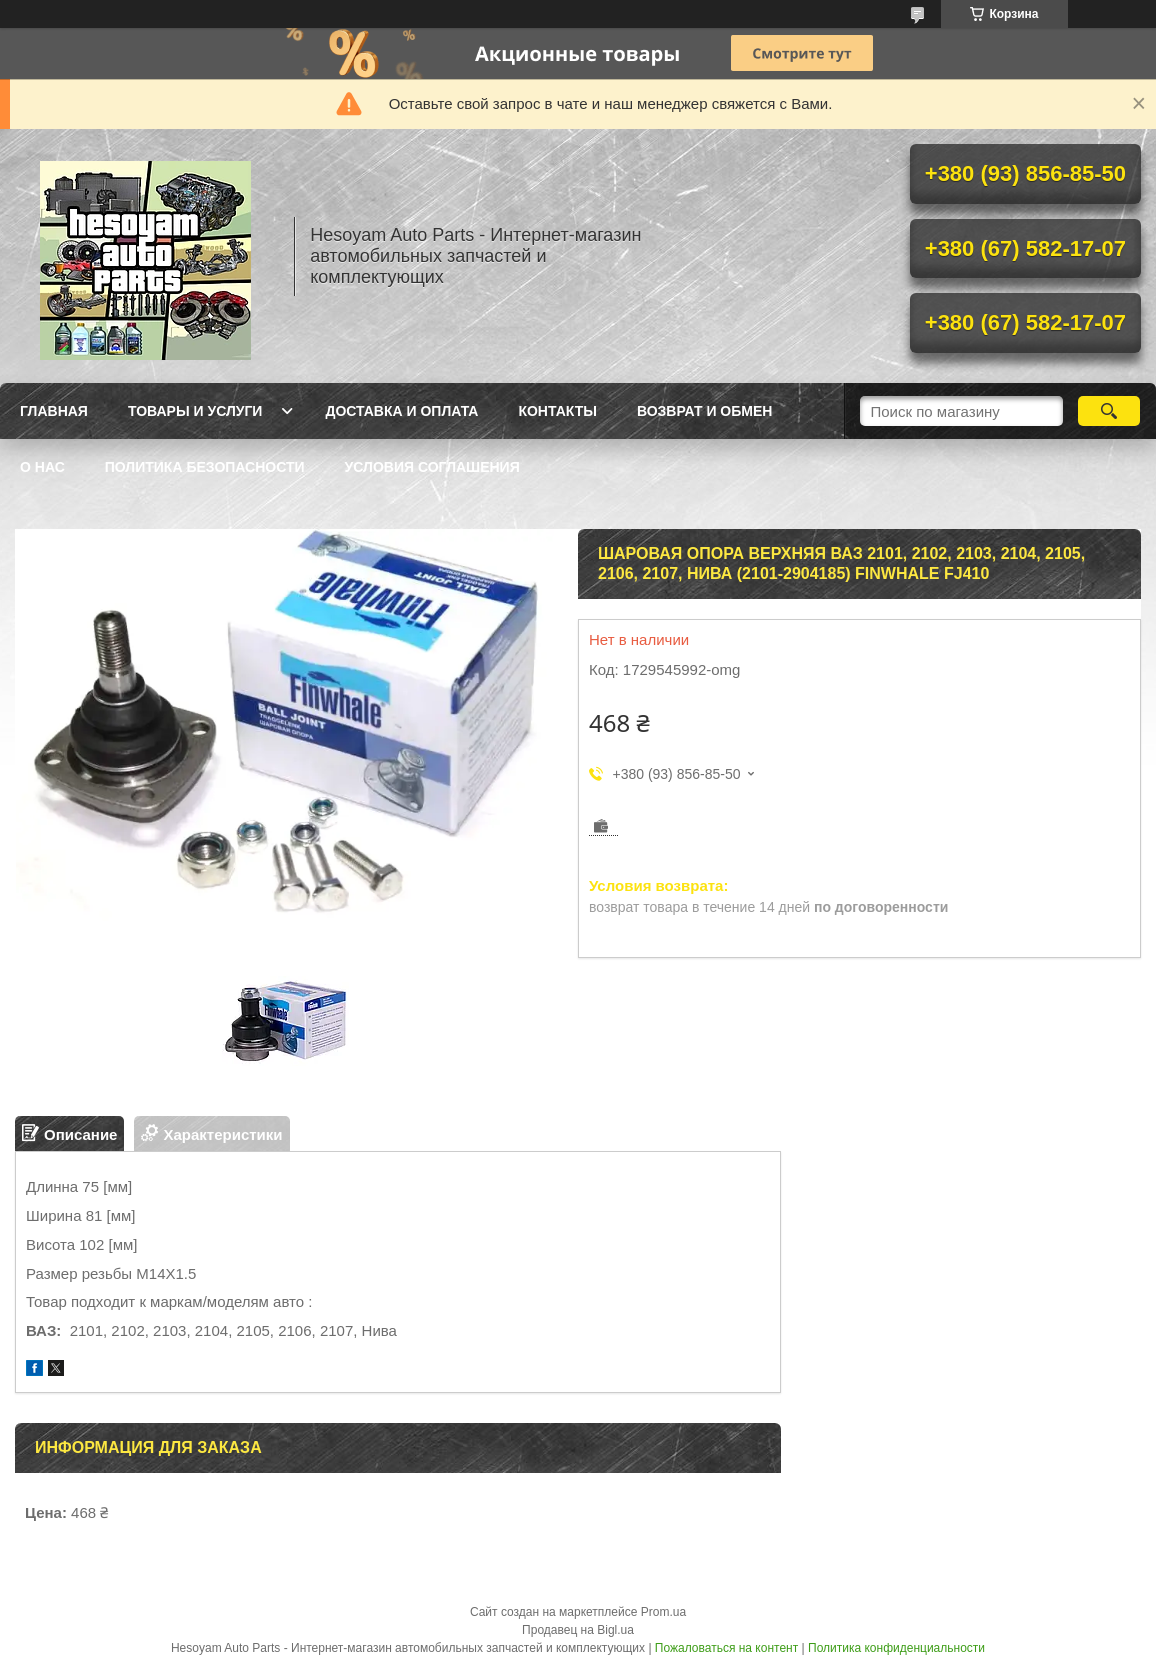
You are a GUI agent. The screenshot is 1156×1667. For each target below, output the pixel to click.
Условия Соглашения (432, 467)
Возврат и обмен (705, 411)
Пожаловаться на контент (726, 1648)
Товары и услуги (195, 411)
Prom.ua (663, 1612)
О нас (42, 467)
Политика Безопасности (205, 467)
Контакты (557, 411)
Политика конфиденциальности (896, 1648)
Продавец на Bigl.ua (578, 1630)
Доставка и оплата (401, 411)
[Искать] (1109, 411)
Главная (54, 411)
